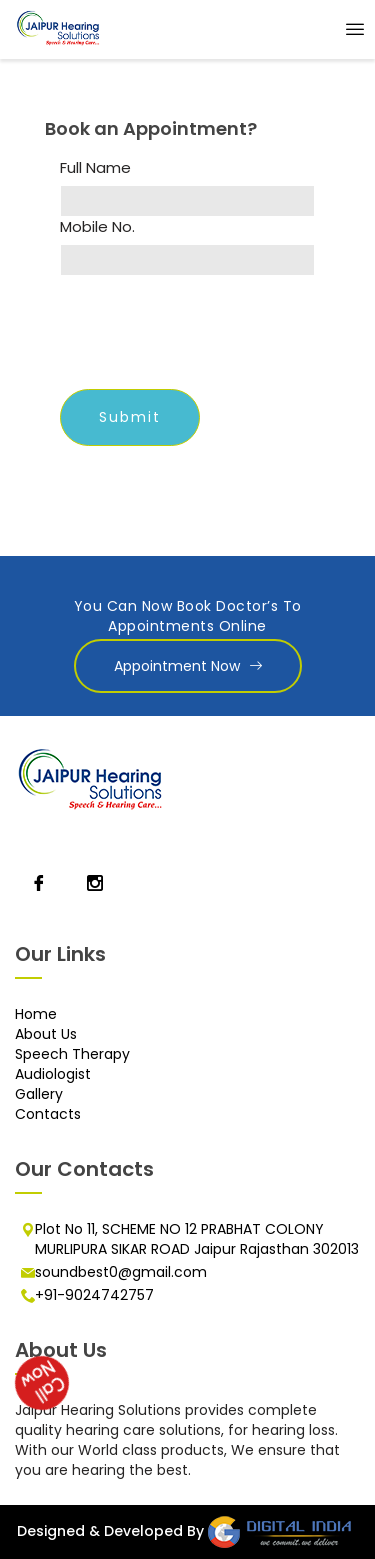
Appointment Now (188, 666)
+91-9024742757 (94, 1295)
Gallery (39, 1094)
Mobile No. (97, 227)
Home (36, 1014)
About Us (46, 1034)
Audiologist (53, 1074)
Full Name (95, 168)
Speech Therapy (72, 1054)
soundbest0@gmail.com (121, 1272)
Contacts (48, 1114)
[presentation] (212, 335)
